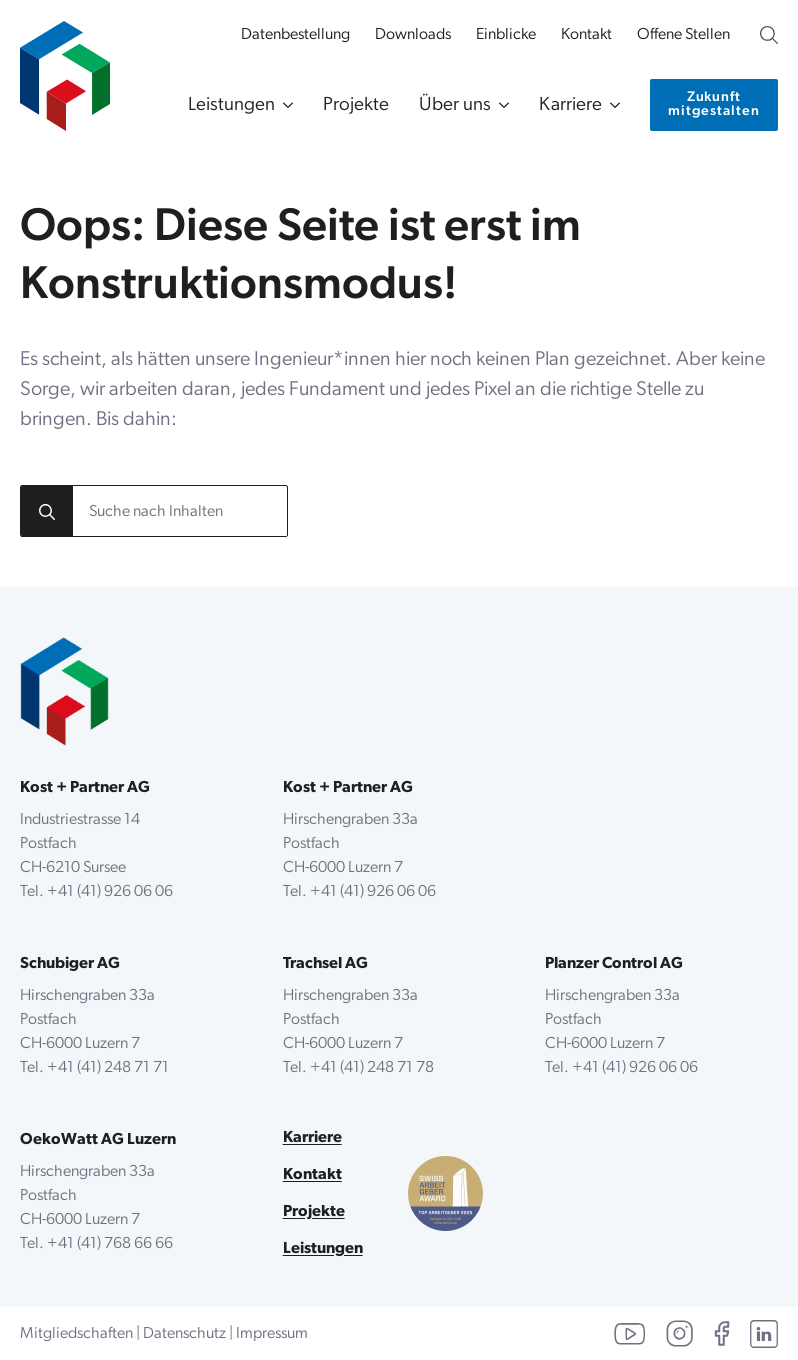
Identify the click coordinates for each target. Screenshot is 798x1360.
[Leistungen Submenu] (284, 105)
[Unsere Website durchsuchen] (769, 35)
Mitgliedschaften (76, 1334)
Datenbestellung (295, 35)
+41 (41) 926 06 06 (110, 892)
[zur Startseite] (65, 66)
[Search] (47, 512)
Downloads (413, 35)
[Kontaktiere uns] (714, 105)
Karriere (570, 105)
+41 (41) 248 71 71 (108, 1068)
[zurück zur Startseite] (64, 691)
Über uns (455, 105)
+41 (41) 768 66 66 (110, 1244)
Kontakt (586, 35)
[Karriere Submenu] (611, 105)
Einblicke (506, 35)
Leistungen (231, 105)
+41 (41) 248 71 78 (372, 1068)
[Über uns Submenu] (500, 105)
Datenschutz (184, 1334)
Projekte (356, 105)
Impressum (272, 1334)
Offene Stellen (683, 35)
